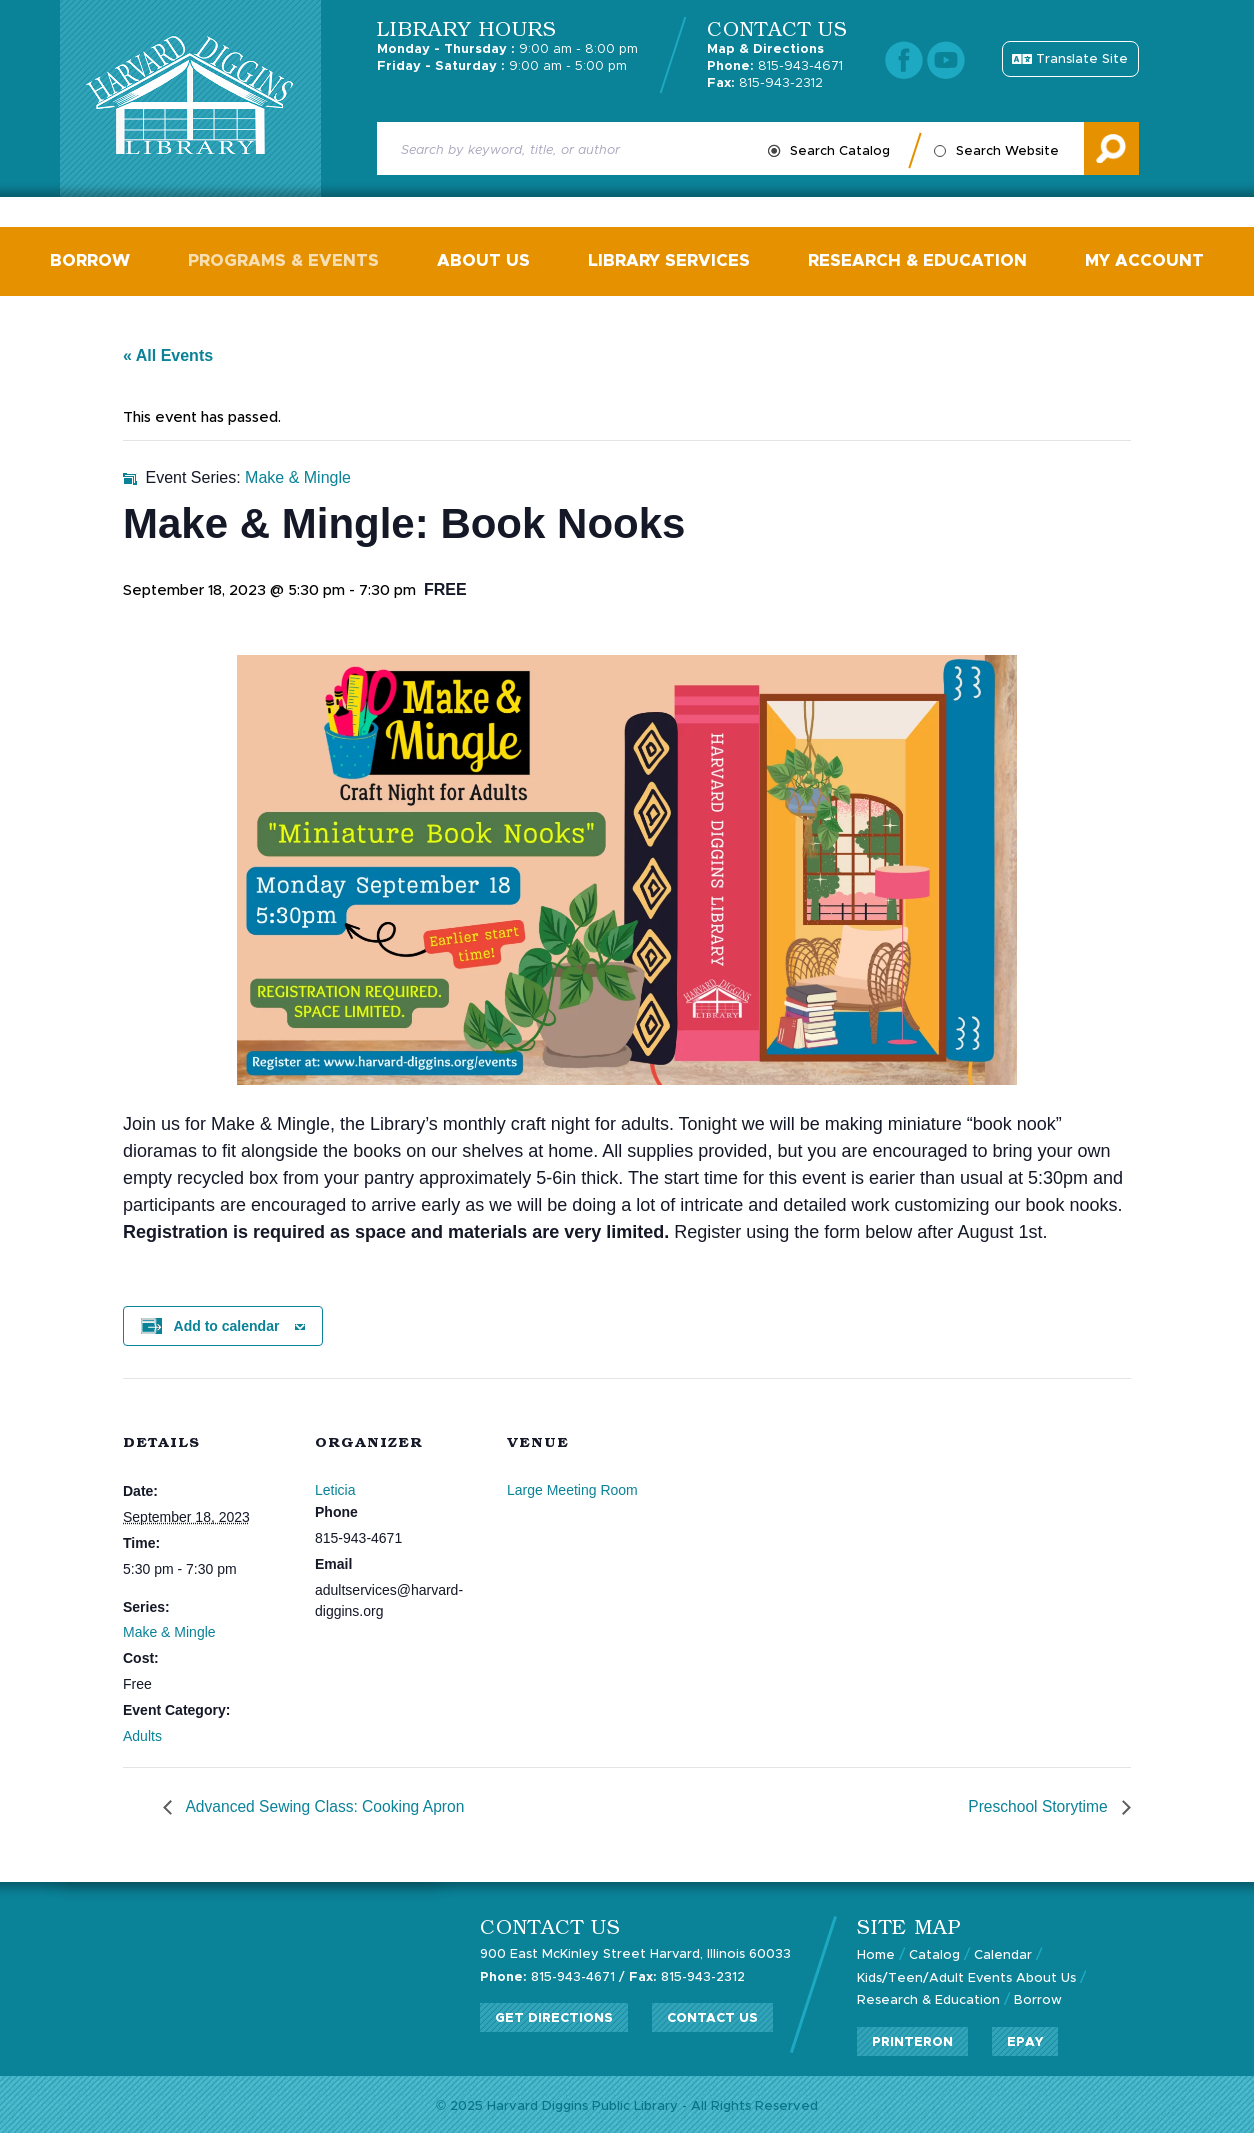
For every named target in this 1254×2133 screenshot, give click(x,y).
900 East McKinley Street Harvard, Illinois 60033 (636, 1952)
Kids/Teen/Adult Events (935, 1975)
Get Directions (554, 2015)
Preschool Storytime (1038, 1805)
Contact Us (712, 2015)
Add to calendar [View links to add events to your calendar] (227, 1324)
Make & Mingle (169, 1630)
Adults (142, 1734)
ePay (1025, 2038)
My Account (1136, 259)
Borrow (99, 259)
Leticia (335, 1488)
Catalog (934, 1953)
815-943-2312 (765, 83)
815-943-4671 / (552, 1974)
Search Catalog (840, 151)
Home (876, 1953)
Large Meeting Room (572, 1488)
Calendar (1003, 1953)
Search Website (1007, 151)
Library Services (667, 259)
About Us (485, 259)
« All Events (168, 353)
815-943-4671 (775, 66)
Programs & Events (289, 259)
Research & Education (912, 259)
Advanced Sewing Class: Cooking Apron (327, 1805)
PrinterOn (912, 2038)
